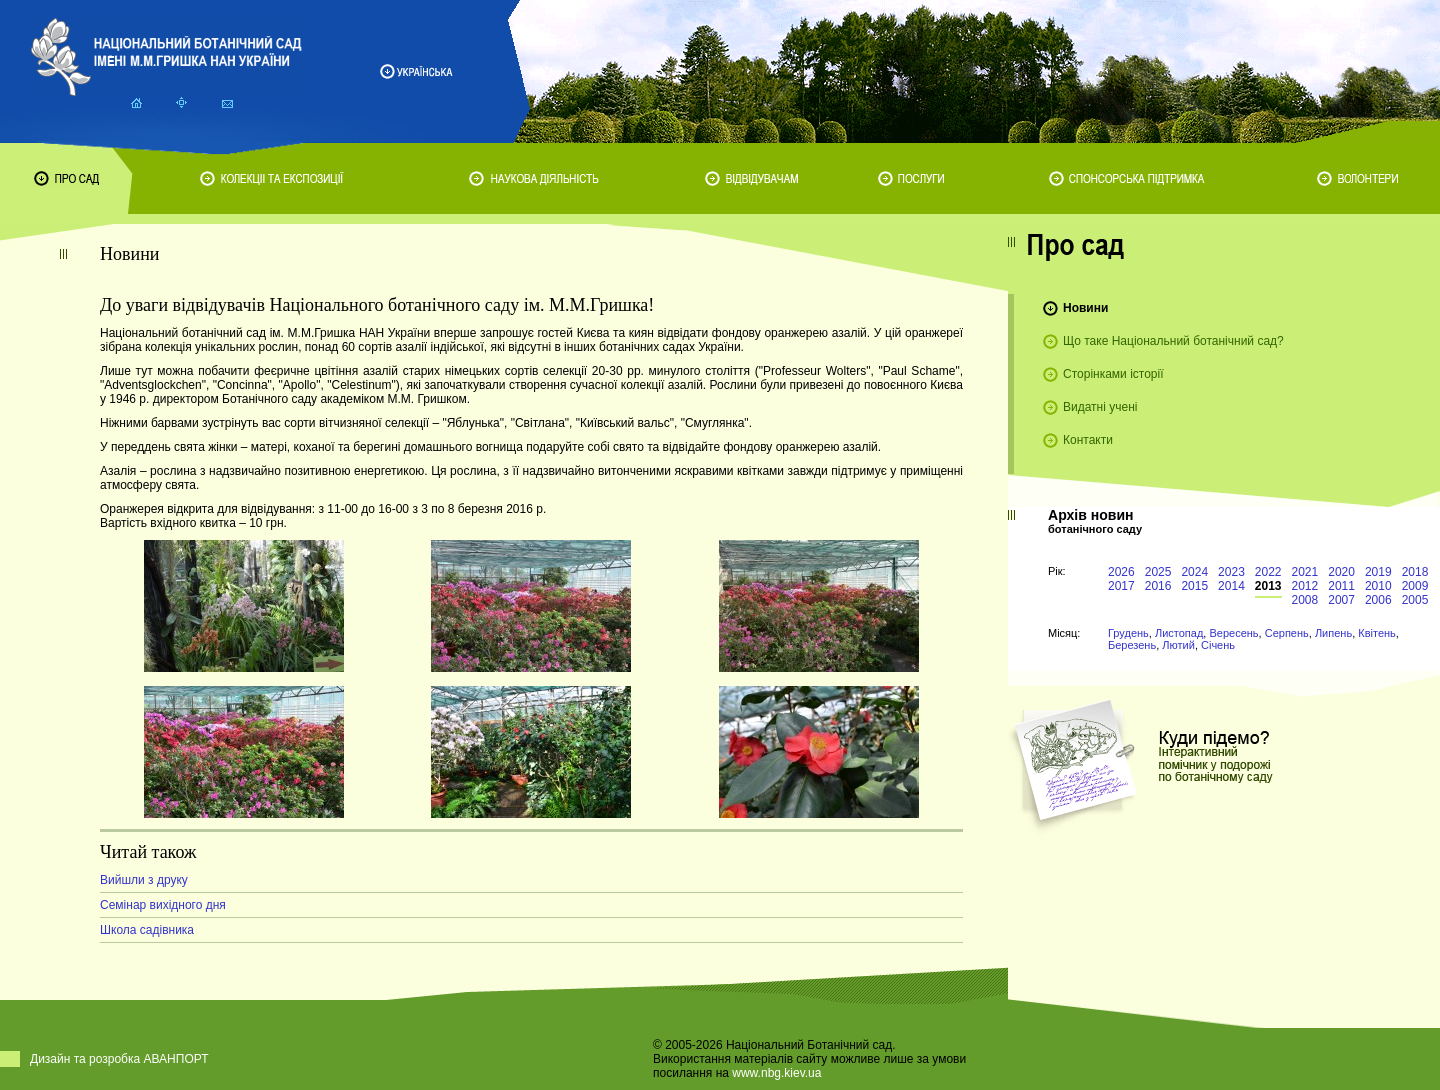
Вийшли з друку (144, 880)
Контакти (1088, 440)
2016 (1158, 586)
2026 (1121, 572)
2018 (1415, 572)
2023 (1231, 572)
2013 (1268, 586)
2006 (1378, 600)
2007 (1341, 600)
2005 (1415, 600)
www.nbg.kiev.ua (776, 1073)
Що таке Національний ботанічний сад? (1173, 341)
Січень (1218, 645)
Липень (1333, 633)
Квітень (1377, 633)
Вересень (1233, 633)
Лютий (1178, 645)
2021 (1305, 572)
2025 (1158, 572)
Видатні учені (1100, 407)
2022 (1268, 572)
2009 (1415, 586)
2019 (1378, 572)
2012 (1305, 586)
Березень (1132, 645)
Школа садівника (147, 930)
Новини (1085, 308)
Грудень (1128, 633)
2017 (1121, 586)
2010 (1378, 586)
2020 (1341, 572)
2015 (1194, 586)
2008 (1305, 600)
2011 (1341, 586)
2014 (1231, 586)
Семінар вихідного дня (163, 905)
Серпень (1287, 633)
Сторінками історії (1113, 374)
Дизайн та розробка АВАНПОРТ (119, 1059)
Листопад (1179, 633)
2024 (1194, 572)
